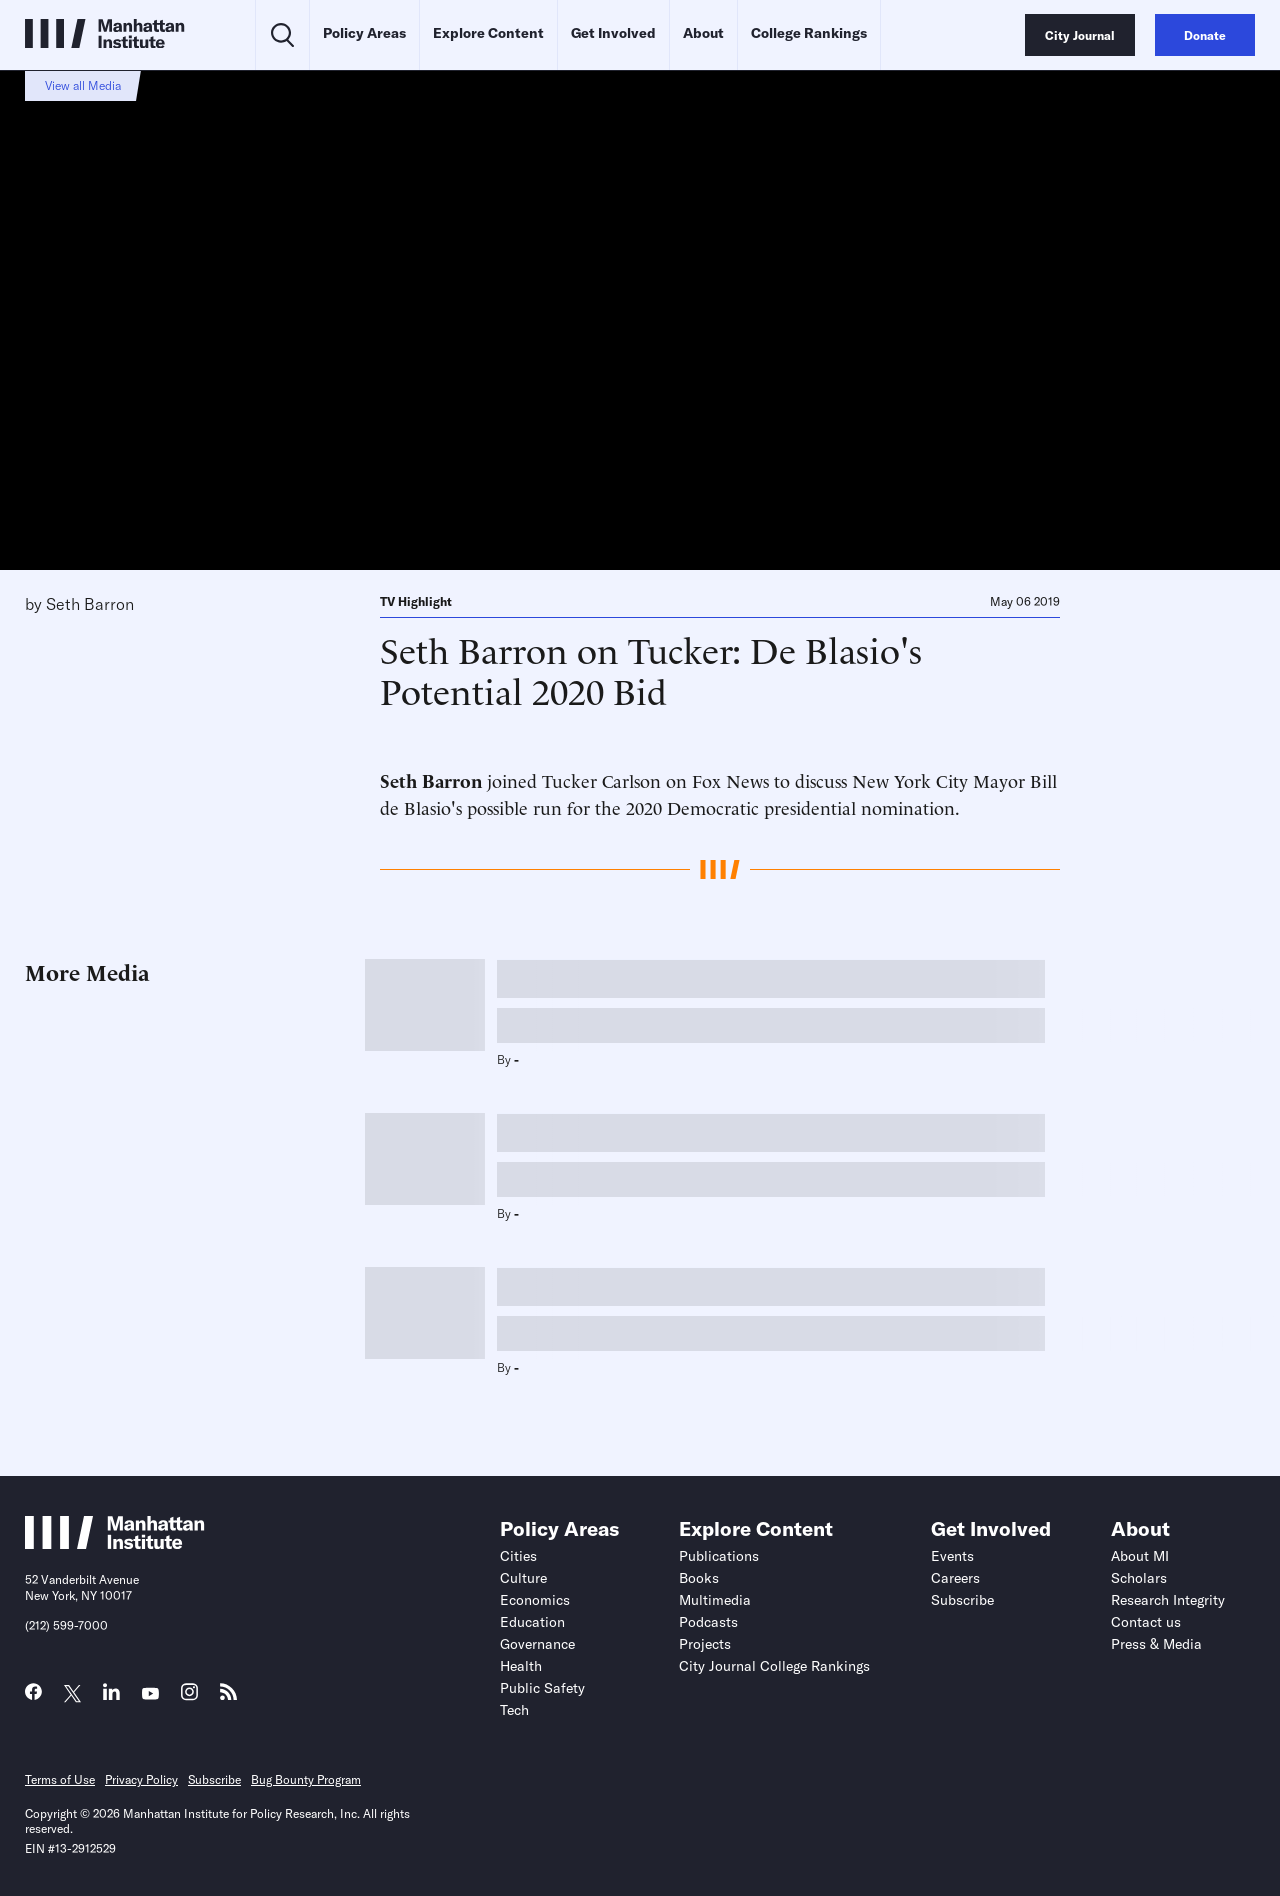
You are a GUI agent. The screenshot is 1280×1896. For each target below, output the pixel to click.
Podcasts (708, 1622)
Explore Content (488, 33)
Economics (535, 1600)
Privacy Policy (141, 1779)
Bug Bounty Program (306, 1779)
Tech (514, 1710)
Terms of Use (60, 1779)
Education (532, 1622)
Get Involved (613, 33)
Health (521, 1666)
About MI (1140, 1556)
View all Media (83, 85)
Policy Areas (364, 33)
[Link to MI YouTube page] (150, 1694)
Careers (955, 1578)
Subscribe (962, 1600)
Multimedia (715, 1600)
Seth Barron (90, 604)
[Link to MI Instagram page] (189, 1697)
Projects (705, 1644)
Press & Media (1156, 1644)
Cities (518, 1556)
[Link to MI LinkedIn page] (111, 1696)
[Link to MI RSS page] (228, 1696)
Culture (523, 1578)
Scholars (1139, 1578)
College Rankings (809, 33)
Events (952, 1556)
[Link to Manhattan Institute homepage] (115, 1543)
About (703, 33)
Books (699, 1578)
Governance (537, 1644)
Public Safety (542, 1688)
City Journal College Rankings (774, 1666)
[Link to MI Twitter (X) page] (72, 1694)
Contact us (1146, 1622)
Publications (719, 1556)
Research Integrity (1168, 1600)
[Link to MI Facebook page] (33, 1696)
